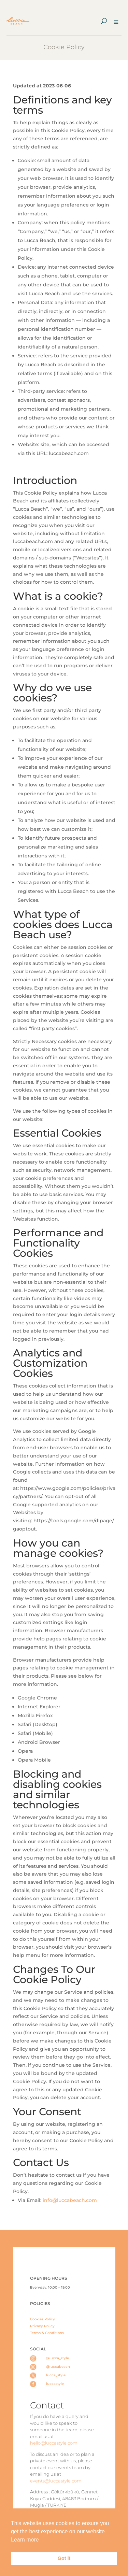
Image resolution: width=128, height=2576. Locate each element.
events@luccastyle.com (56, 2481)
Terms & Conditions (47, 2333)
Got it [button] (64, 2558)
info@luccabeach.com (69, 2200)
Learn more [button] (25, 2540)
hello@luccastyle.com (53, 2443)
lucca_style (56, 2375)
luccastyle (55, 2383)
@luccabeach (58, 2366)
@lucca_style (57, 2358)
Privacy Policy (42, 2326)
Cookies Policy (42, 2319)
